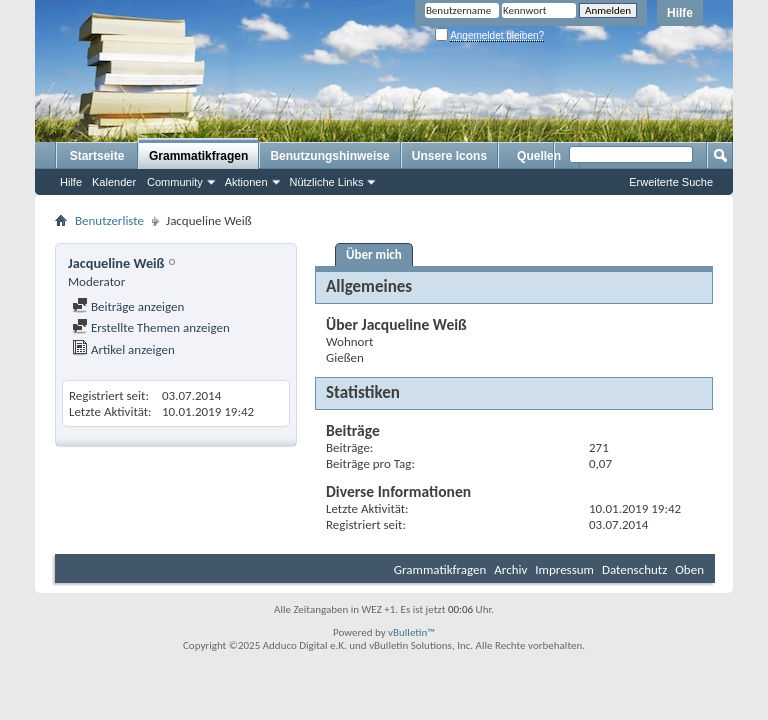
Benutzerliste (109, 220)
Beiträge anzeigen (128, 306)
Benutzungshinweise (329, 156)
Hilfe (680, 13)
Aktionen (246, 182)
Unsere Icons (449, 156)
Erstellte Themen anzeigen (151, 327)
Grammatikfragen (198, 156)
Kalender (114, 182)
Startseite (97, 156)
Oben (689, 569)
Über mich (374, 254)
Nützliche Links (327, 182)
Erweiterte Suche (671, 182)
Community (175, 182)
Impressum (564, 569)
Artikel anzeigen (123, 349)
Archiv (510, 569)
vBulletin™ (411, 632)
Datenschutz (634, 569)
